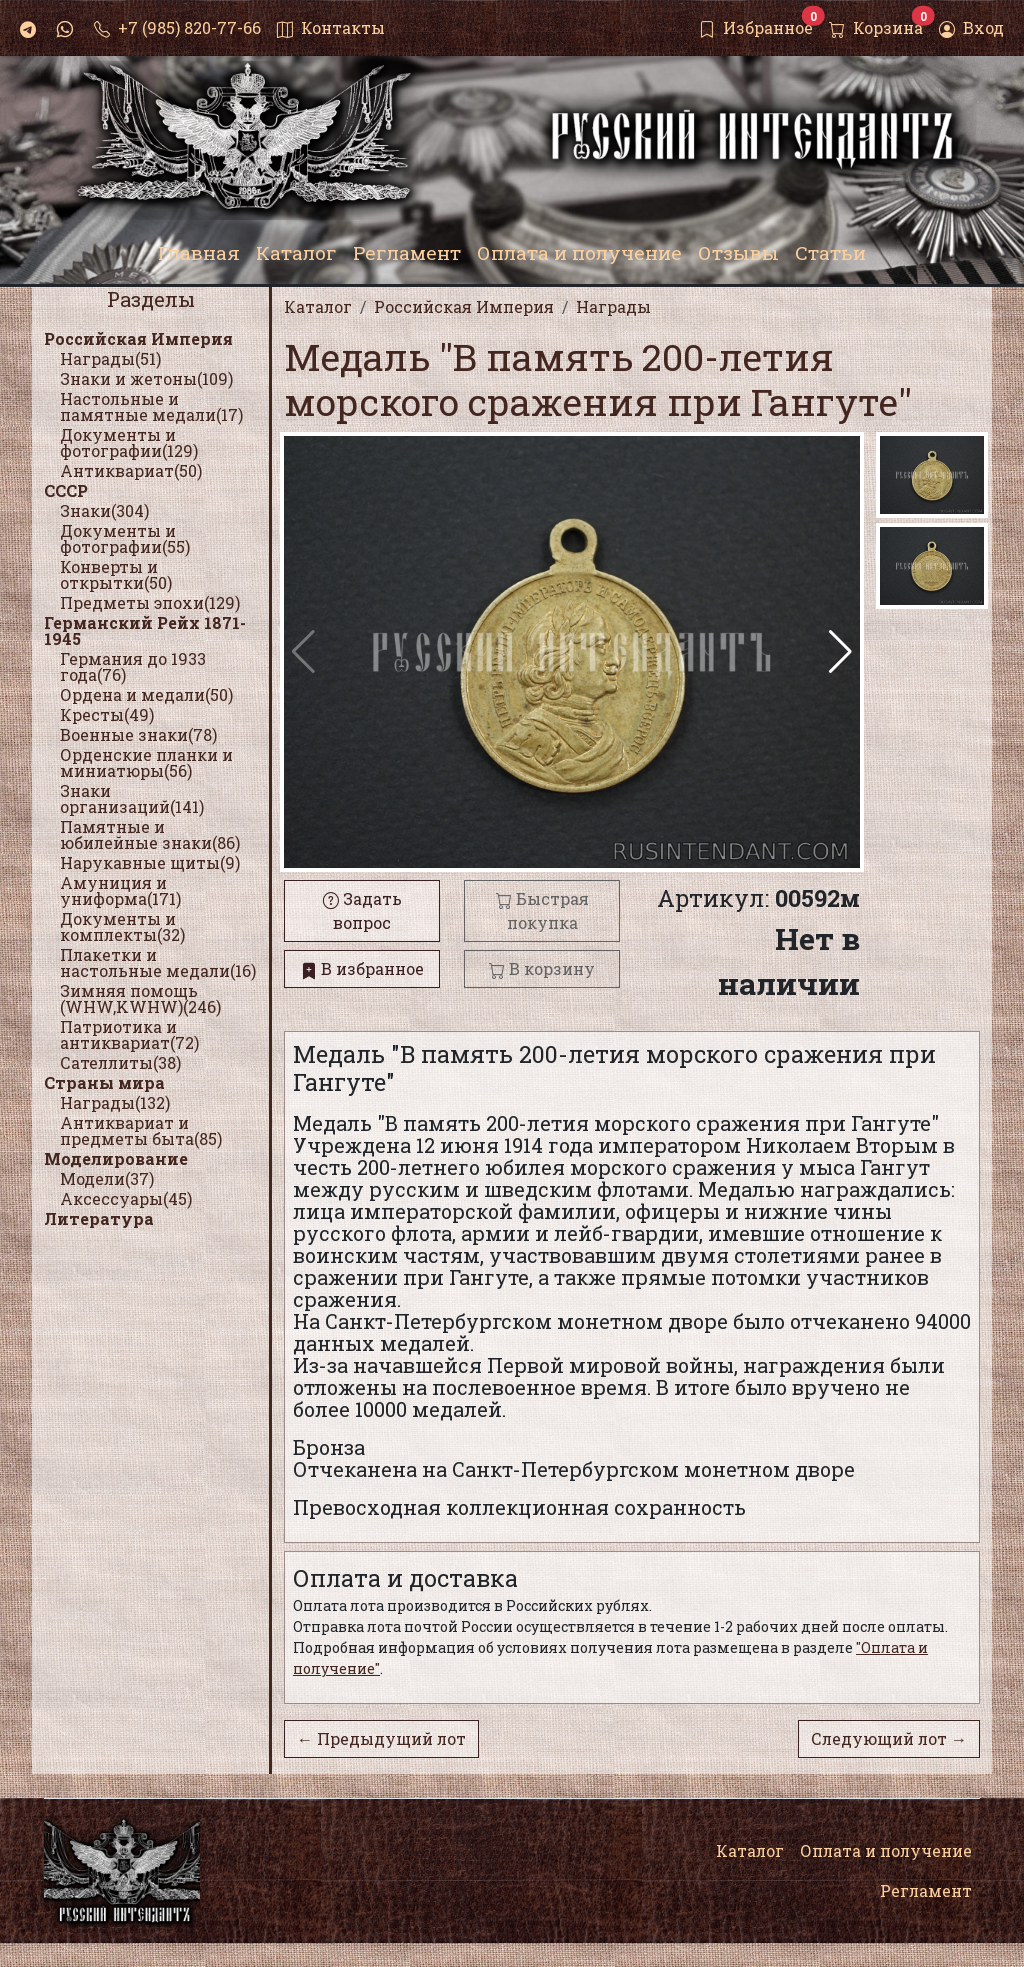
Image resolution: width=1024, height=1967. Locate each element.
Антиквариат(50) (131, 470)
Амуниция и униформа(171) (120, 890)
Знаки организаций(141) (132, 798)
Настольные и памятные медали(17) (151, 406)
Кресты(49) (107, 714)
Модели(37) (107, 1178)
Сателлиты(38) (120, 1062)
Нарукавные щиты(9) (150, 862)
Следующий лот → (889, 1738)
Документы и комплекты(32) (122, 926)
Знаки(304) (104, 510)
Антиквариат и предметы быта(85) (141, 1130)
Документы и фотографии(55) (125, 538)
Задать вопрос (362, 910)
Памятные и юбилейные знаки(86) (150, 834)
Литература (99, 1218)
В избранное (362, 968)
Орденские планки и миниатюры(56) (146, 762)
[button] (840, 652)
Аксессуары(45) (126, 1198)
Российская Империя (138, 338)
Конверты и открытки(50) (116, 574)
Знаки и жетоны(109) (146, 378)
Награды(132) (115, 1102)
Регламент (926, 1890)
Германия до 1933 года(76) (133, 666)
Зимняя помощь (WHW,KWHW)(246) (140, 998)
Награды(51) (110, 358)
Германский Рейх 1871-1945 (145, 630)
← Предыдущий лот (381, 1738)
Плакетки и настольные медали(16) (158, 962)
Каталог (750, 1850)
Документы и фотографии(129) (129, 442)
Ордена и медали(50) (146, 694)
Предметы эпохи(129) (150, 602)
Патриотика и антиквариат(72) (129, 1034)
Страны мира (104, 1082)
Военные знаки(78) (138, 734)
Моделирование (116, 1158)
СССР (66, 490)
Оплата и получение (886, 1850)
